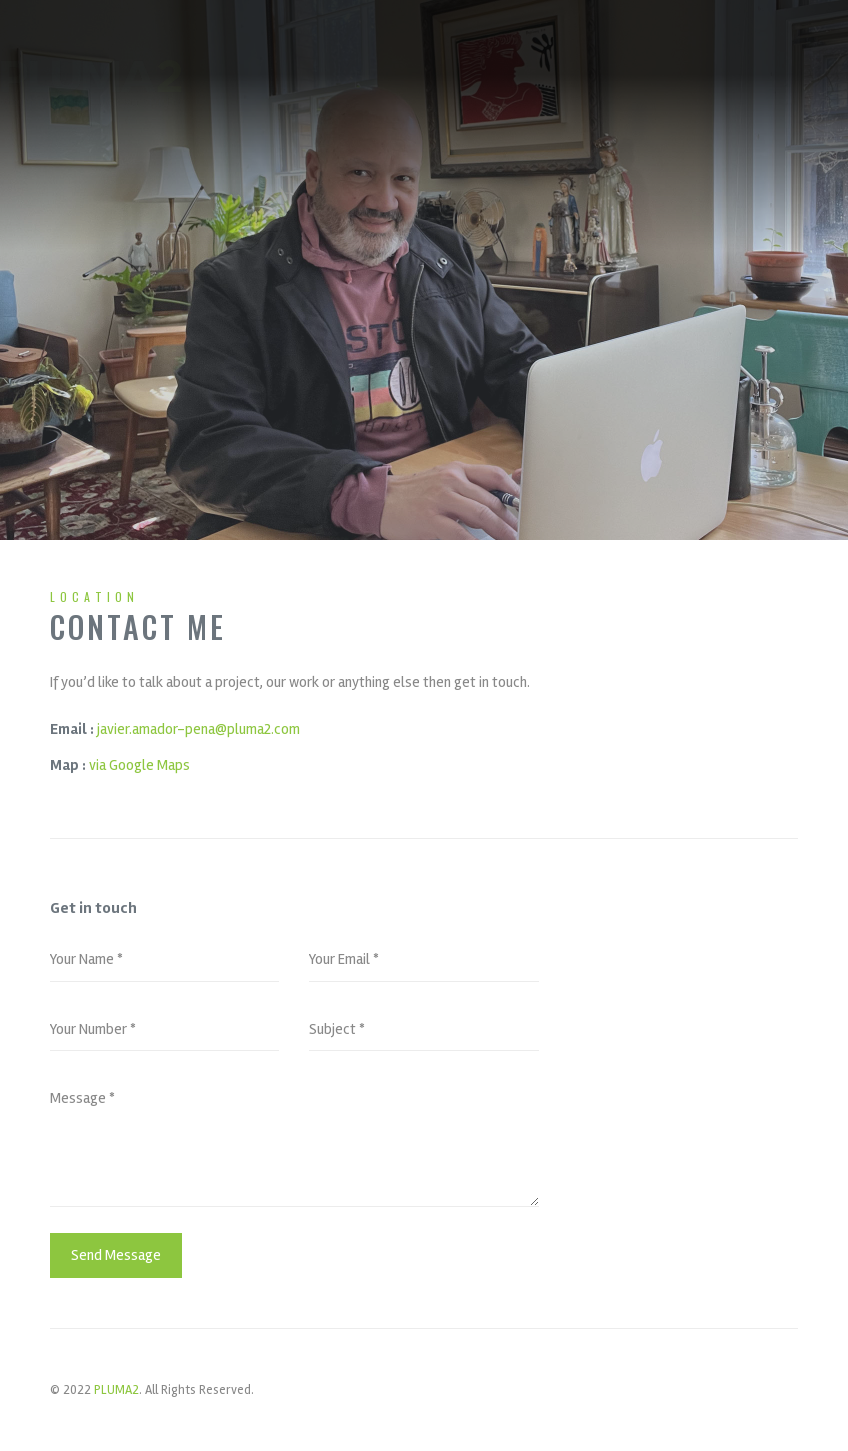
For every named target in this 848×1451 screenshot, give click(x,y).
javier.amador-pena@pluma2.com (198, 729)
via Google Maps (139, 765)
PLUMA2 (116, 1390)
